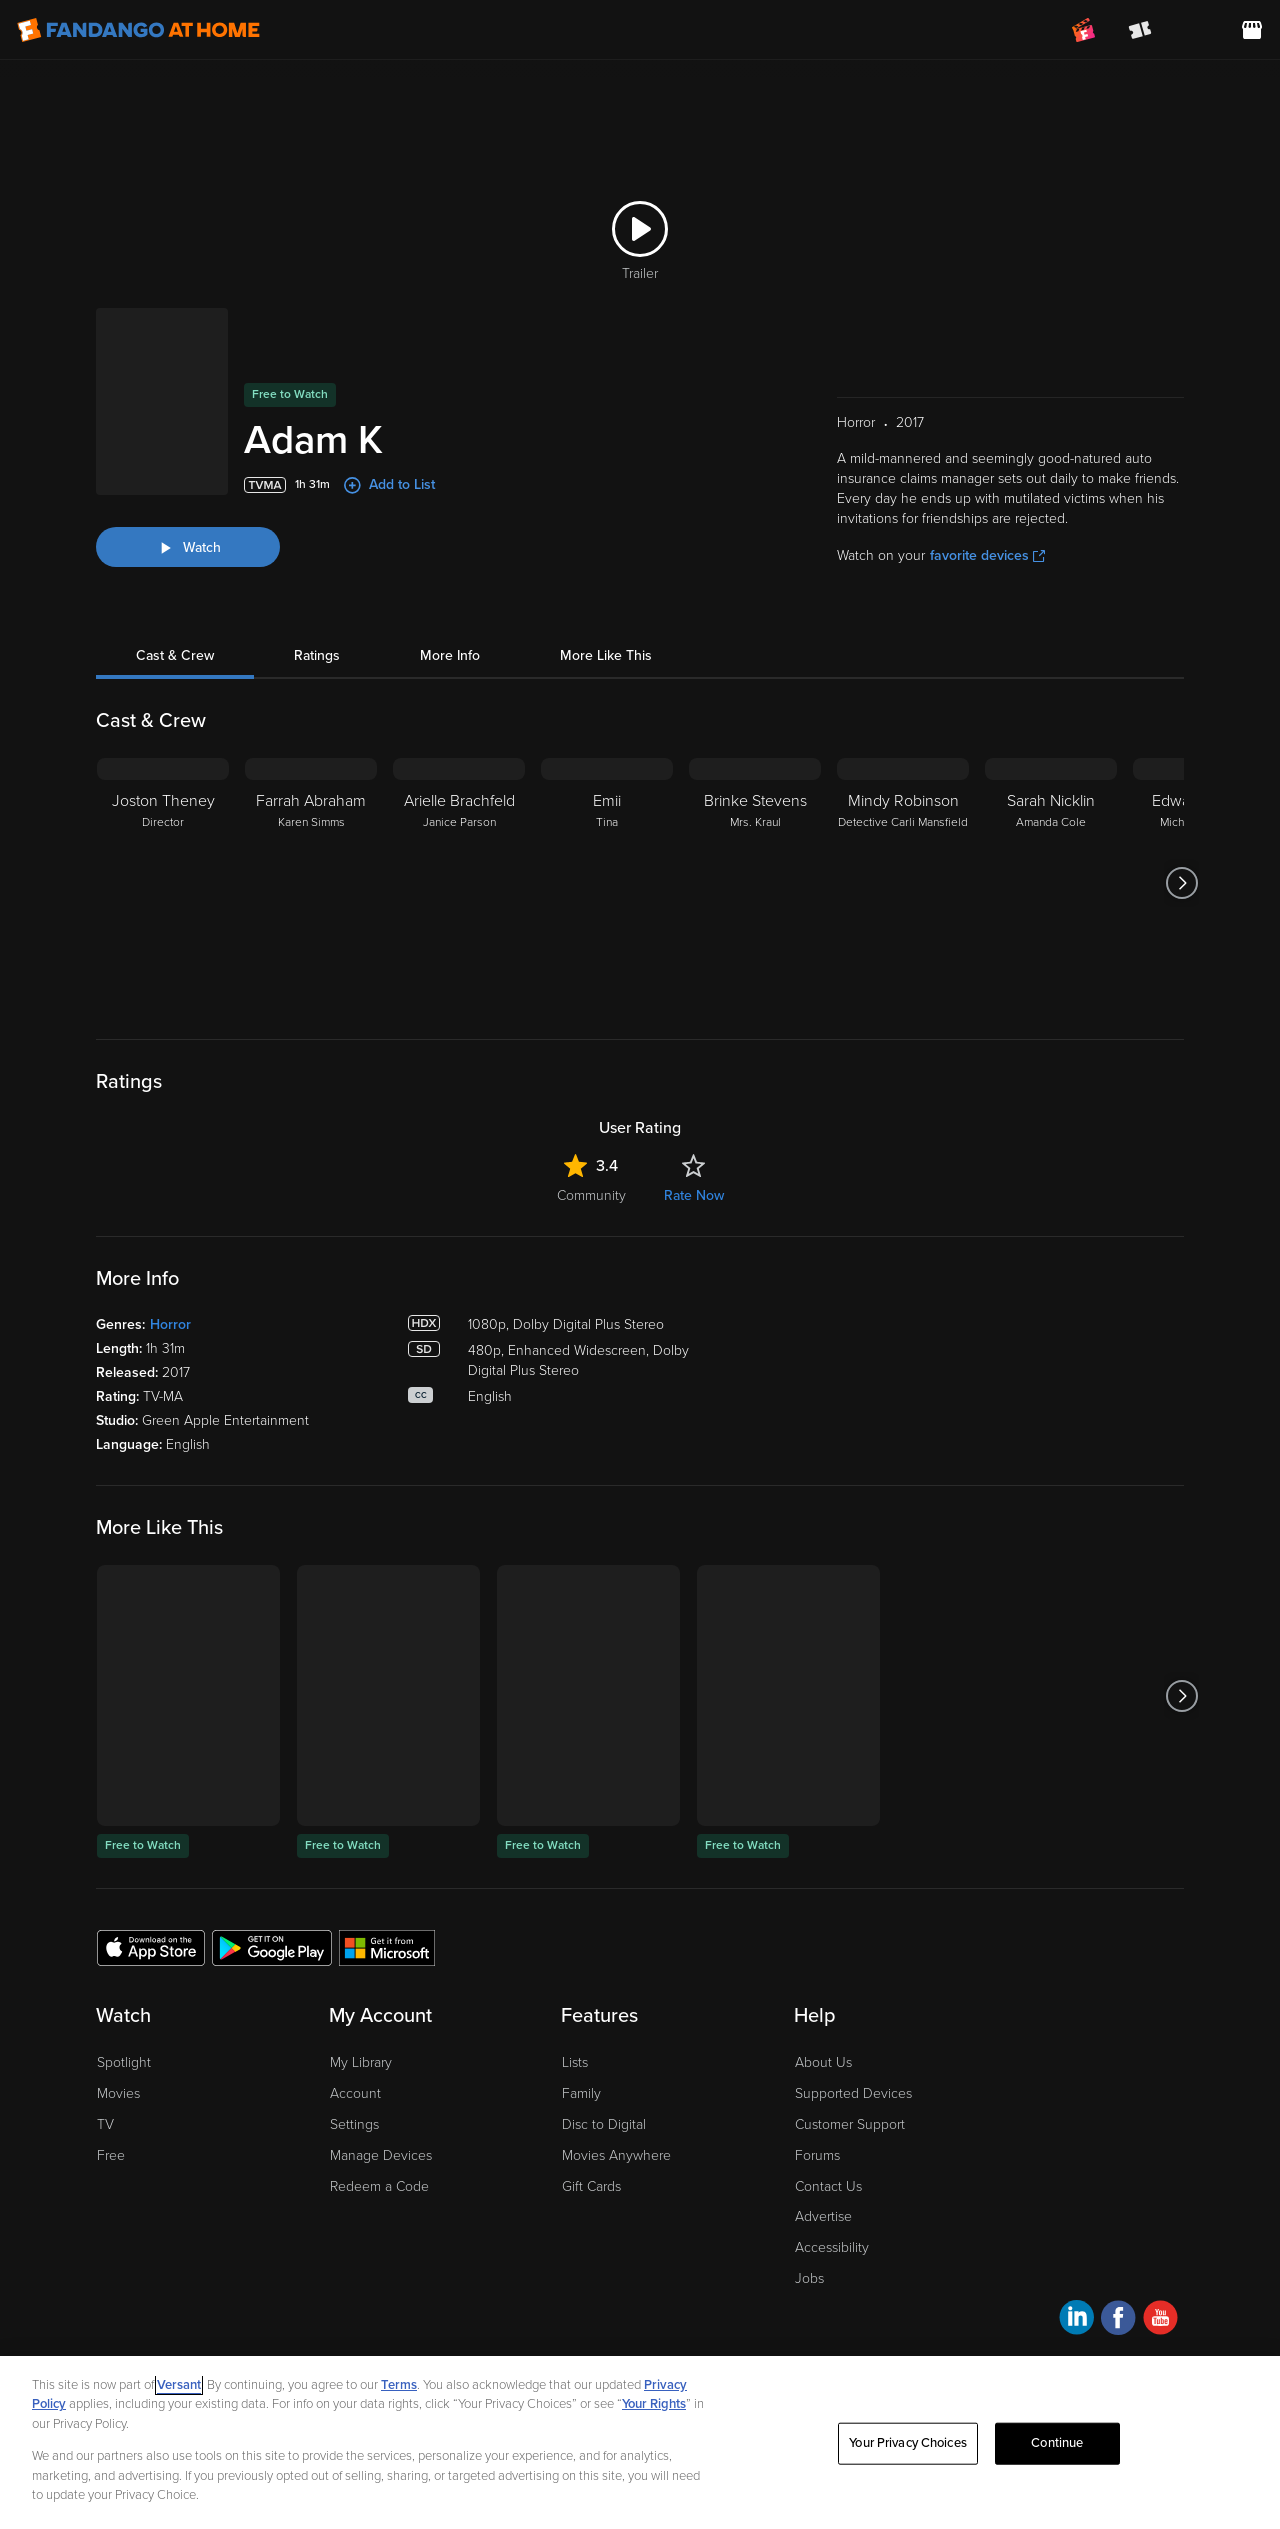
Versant (179, 2385)
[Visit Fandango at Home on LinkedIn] (1076, 2320)
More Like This (606, 655)
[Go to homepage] (138, 30)
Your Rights (654, 2404)
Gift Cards (591, 2186)
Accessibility (832, 2247)
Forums (817, 2155)
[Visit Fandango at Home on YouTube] (1160, 2320)
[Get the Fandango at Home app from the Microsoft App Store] (387, 1947)
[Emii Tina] (607, 883)
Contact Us (828, 2186)
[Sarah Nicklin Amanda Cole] (1051, 883)
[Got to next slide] (1181, 883)
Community (591, 1195)
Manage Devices (381, 2155)
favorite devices (987, 555)
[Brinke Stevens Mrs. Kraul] (755, 883)
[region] (640, 2442)
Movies (118, 2093)
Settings (354, 2124)
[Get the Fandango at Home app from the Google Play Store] (272, 1947)
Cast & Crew (175, 655)
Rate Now (694, 1195)
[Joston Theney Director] (163, 883)
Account (355, 2093)
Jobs (809, 2278)
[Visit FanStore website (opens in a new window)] (1252, 30)
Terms (399, 2385)
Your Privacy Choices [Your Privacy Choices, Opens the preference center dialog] (908, 2443)
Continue (1057, 2443)
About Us (823, 2062)
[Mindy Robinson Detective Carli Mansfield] (903, 883)
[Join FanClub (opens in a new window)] (1084, 30)
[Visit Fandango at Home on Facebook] (1118, 2320)
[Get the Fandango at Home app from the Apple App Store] (151, 1947)
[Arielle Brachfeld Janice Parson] (459, 883)
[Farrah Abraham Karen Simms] (311, 883)
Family (581, 2093)
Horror (170, 1324)
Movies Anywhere (616, 2155)
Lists (575, 2062)
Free (111, 2155)
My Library (361, 2062)
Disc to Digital (604, 2124)
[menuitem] (1196, 30)
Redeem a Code (379, 2186)
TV (105, 2124)
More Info (450, 655)
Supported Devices (853, 2093)
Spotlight (124, 2062)
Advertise (823, 2216)
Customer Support (850, 2124)
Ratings (317, 655)
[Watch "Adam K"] (188, 547)
